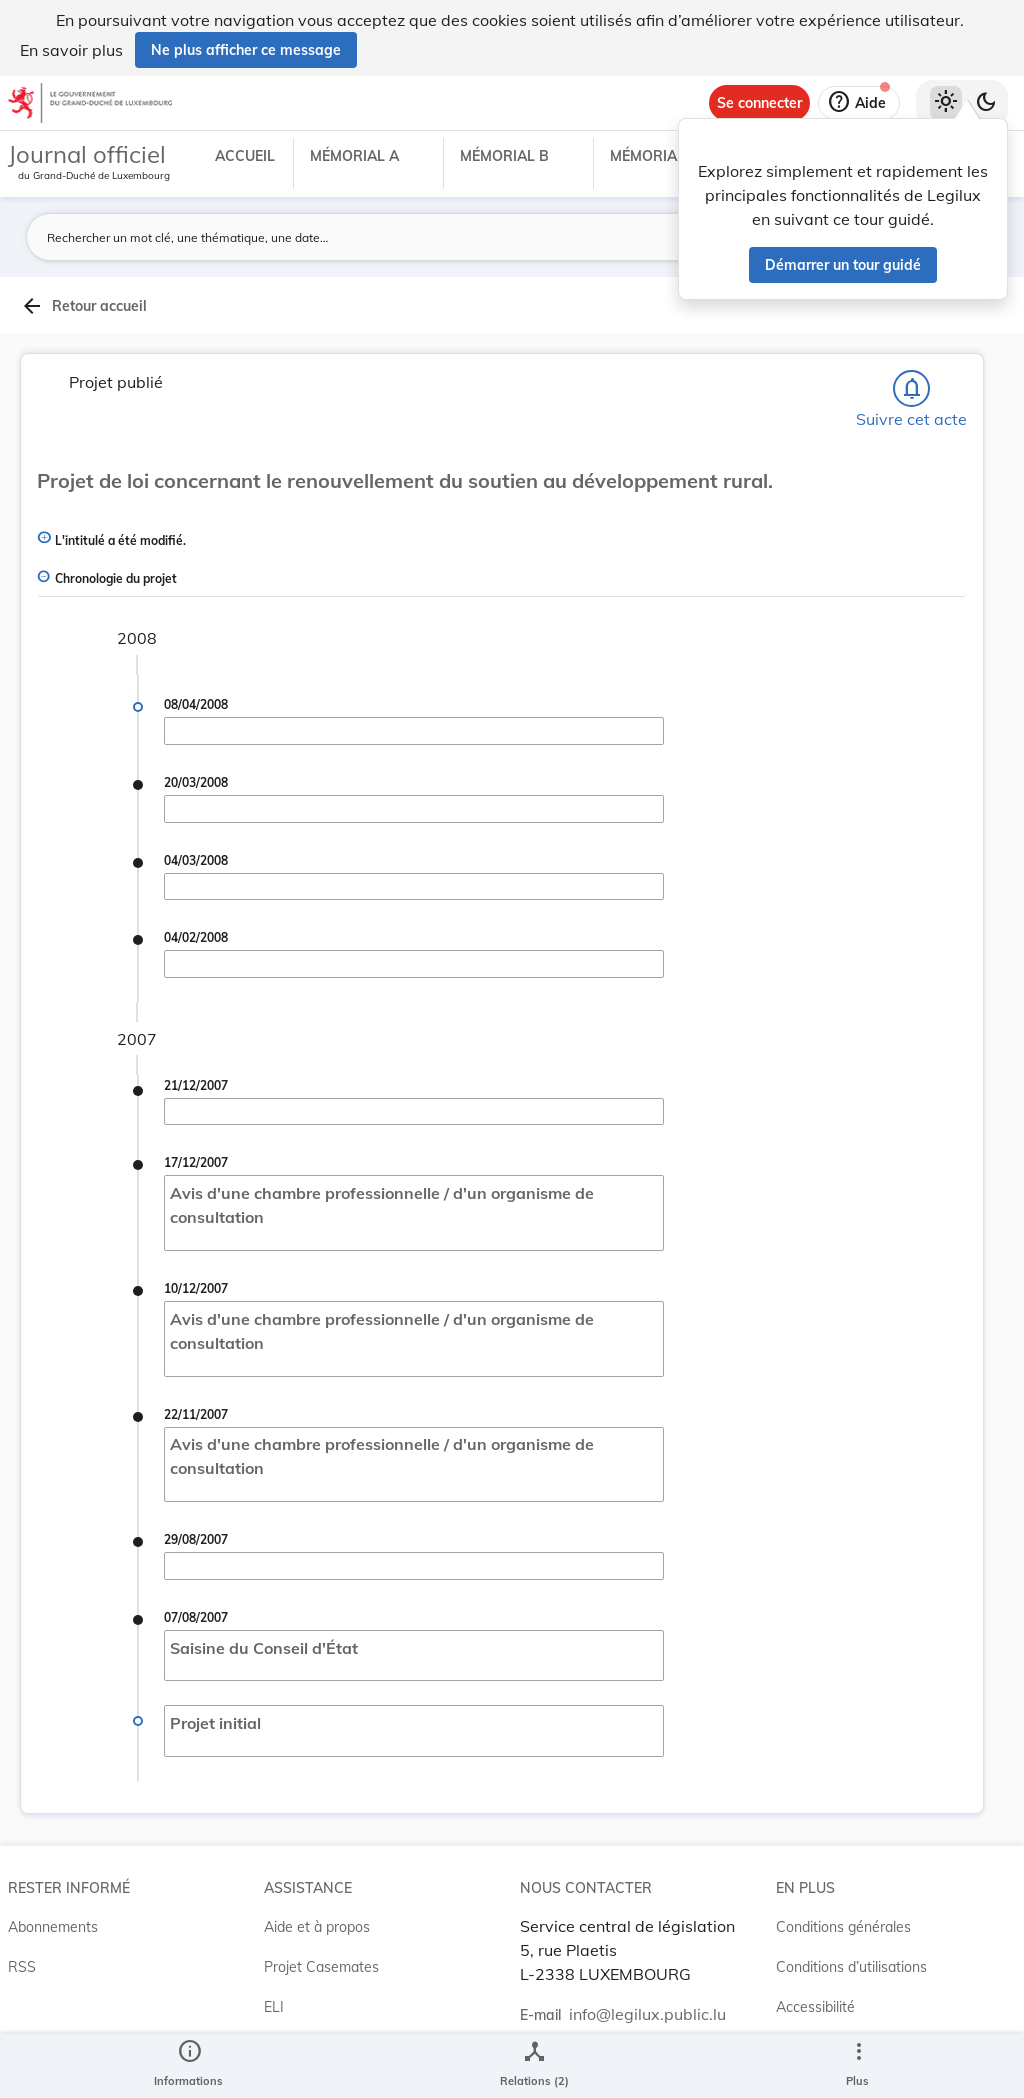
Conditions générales (843, 1927)
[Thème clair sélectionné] (946, 103)
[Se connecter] (759, 103)
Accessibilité (815, 2007)
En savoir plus (71, 50)
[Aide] (859, 103)
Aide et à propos (317, 1927)
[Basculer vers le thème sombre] (986, 103)
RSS (22, 1967)
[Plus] (858, 2066)
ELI (274, 2007)
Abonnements (53, 1927)
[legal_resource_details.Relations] (534, 2066)
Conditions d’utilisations (851, 1967)
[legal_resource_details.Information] (188, 2066)
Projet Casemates (321, 1967)
